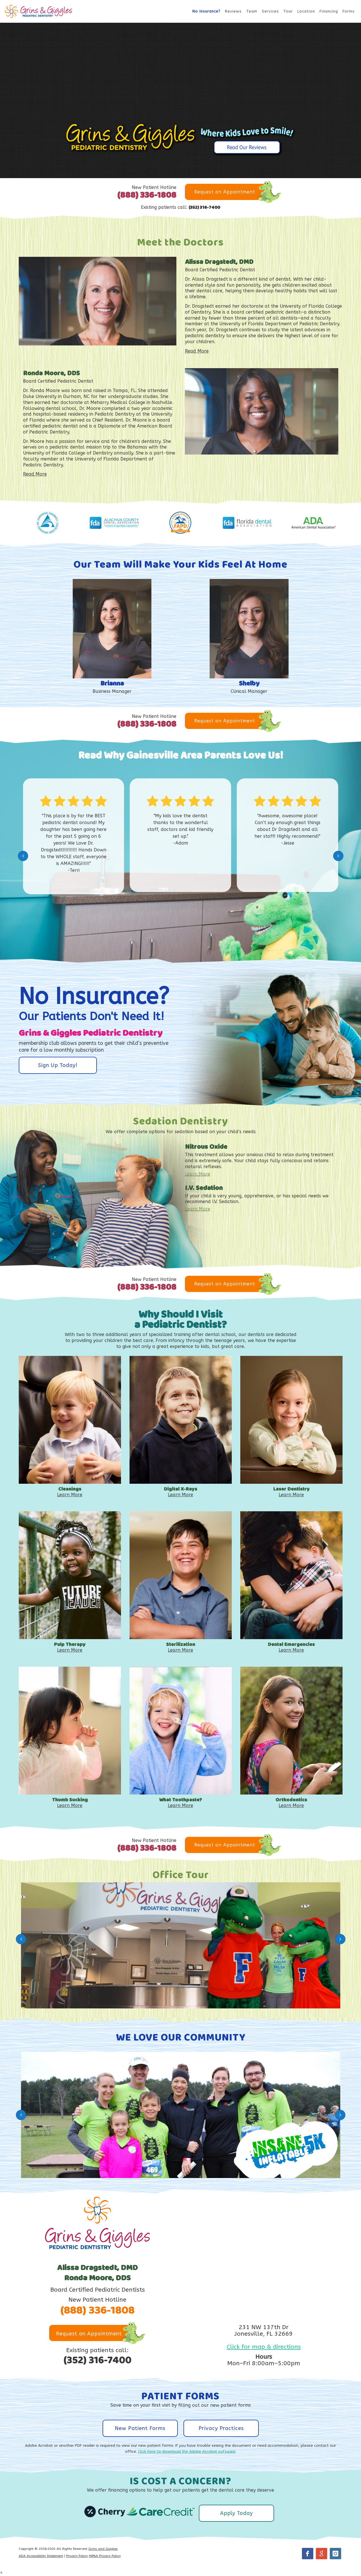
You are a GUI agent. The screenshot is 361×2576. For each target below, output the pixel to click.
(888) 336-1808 (146, 195)
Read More (197, 351)
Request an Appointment (224, 192)
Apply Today (236, 2513)
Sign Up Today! (58, 1065)
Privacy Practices (221, 2428)
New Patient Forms (140, 2428)
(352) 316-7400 (204, 207)
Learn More (197, 1174)
